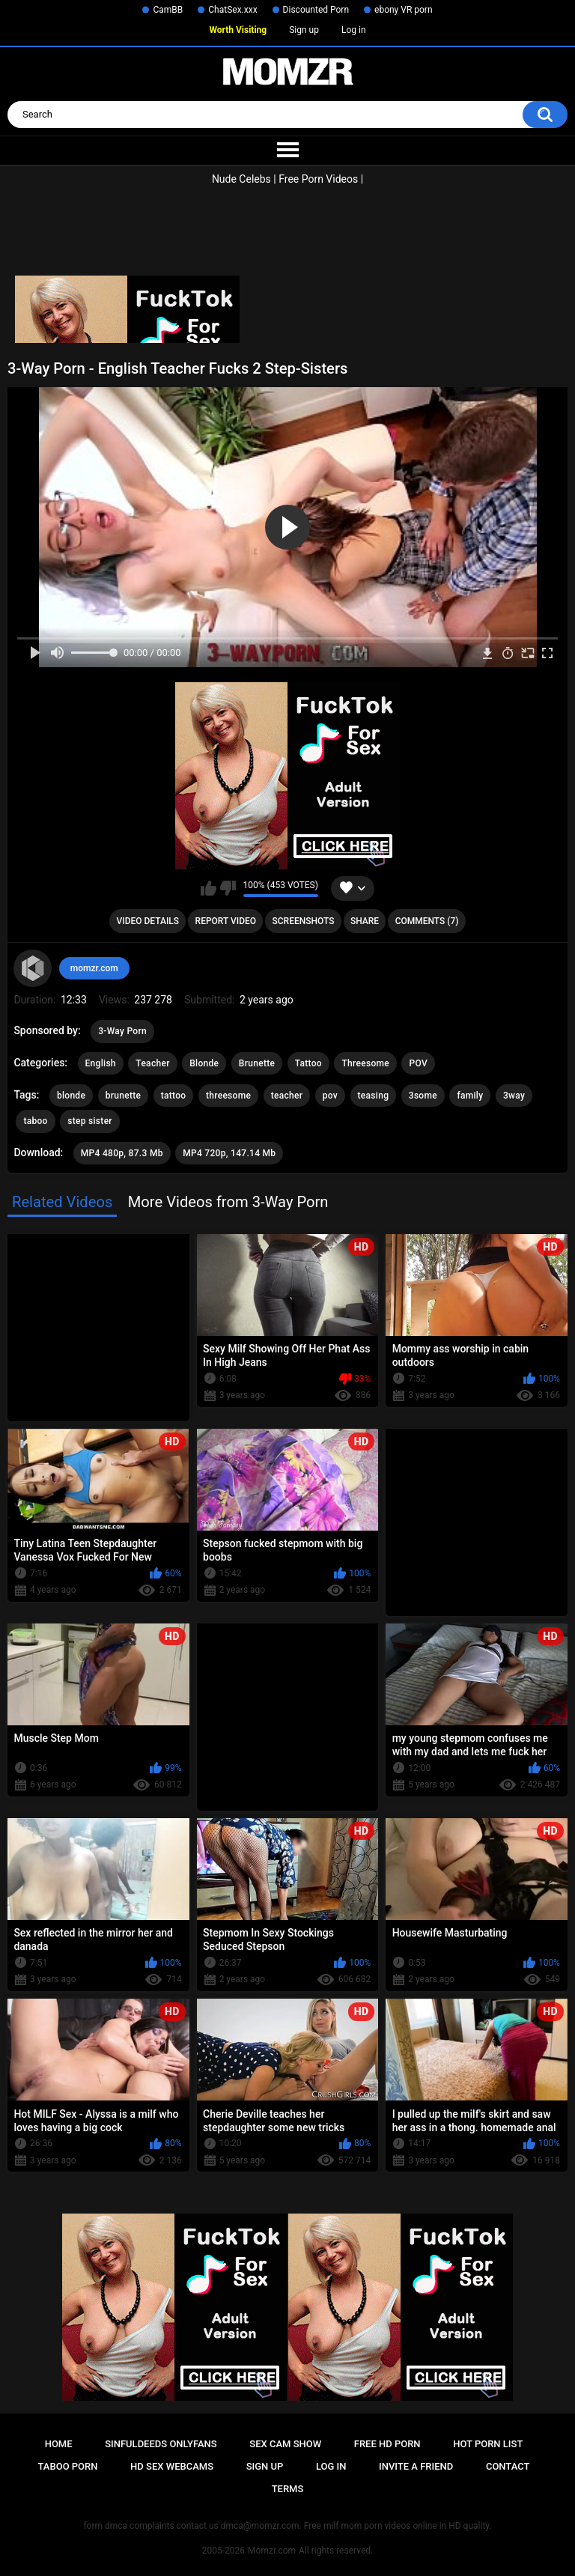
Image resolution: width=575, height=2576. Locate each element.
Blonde (204, 1063)
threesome (228, 1095)
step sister (89, 1121)
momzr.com (94, 968)
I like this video (208, 888)
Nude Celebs (241, 179)
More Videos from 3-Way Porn (228, 1202)
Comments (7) (427, 921)
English (100, 1063)
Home (59, 2443)
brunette (124, 1095)
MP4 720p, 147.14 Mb (229, 1153)
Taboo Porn (68, 2466)
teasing (373, 1095)
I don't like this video (228, 888)
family (470, 1095)
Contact (508, 2466)
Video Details (148, 921)
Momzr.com (272, 2550)
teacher (287, 1095)
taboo (35, 1121)
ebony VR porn (403, 9)
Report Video (225, 921)
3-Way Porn (122, 1031)
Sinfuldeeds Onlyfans (161, 2443)
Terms (288, 2488)
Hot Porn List (488, 2443)
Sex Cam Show (285, 2443)
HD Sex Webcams (171, 2466)
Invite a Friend (416, 2466)
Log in (353, 30)
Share (364, 921)
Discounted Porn (316, 9)
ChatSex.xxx (232, 9)
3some (423, 1095)
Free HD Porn (387, 2443)
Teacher (152, 1063)
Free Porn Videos (318, 179)
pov (330, 1095)
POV (418, 1063)
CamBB (168, 9)
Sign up (304, 30)
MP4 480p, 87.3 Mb (122, 1153)
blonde (71, 1095)
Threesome (365, 1063)
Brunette (257, 1063)
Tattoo (308, 1063)
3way (514, 1095)
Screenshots (304, 921)
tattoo (173, 1095)
